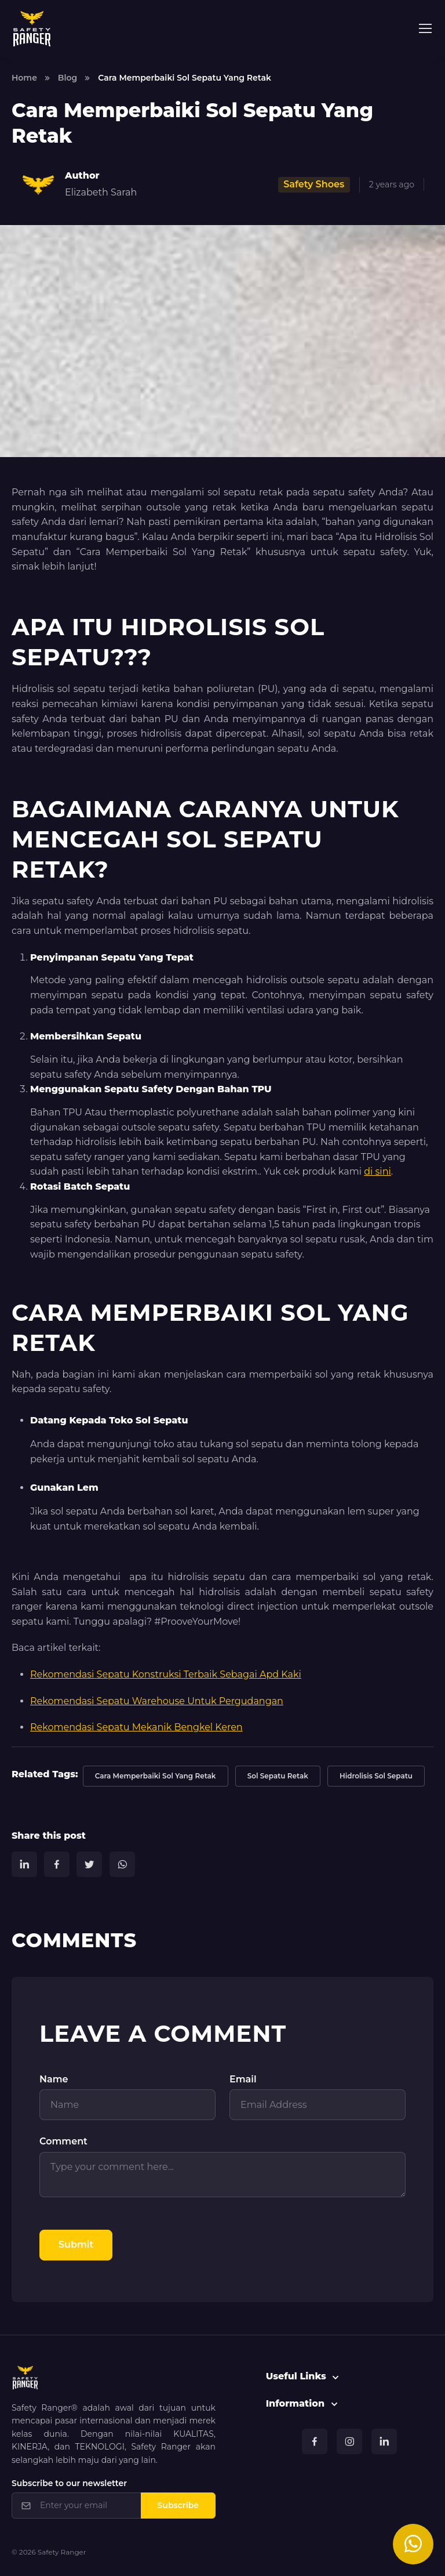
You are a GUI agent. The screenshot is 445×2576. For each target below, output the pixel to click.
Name (53, 2079)
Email (243, 2079)
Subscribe (178, 2505)
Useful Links (296, 2376)
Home (24, 78)
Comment (63, 2141)
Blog (67, 78)
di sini (377, 1171)
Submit (76, 2244)
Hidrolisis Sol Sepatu (376, 1775)
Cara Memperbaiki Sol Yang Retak (155, 1775)
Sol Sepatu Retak (277, 1775)
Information (295, 2403)
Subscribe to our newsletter (69, 2483)
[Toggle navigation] (424, 28)
